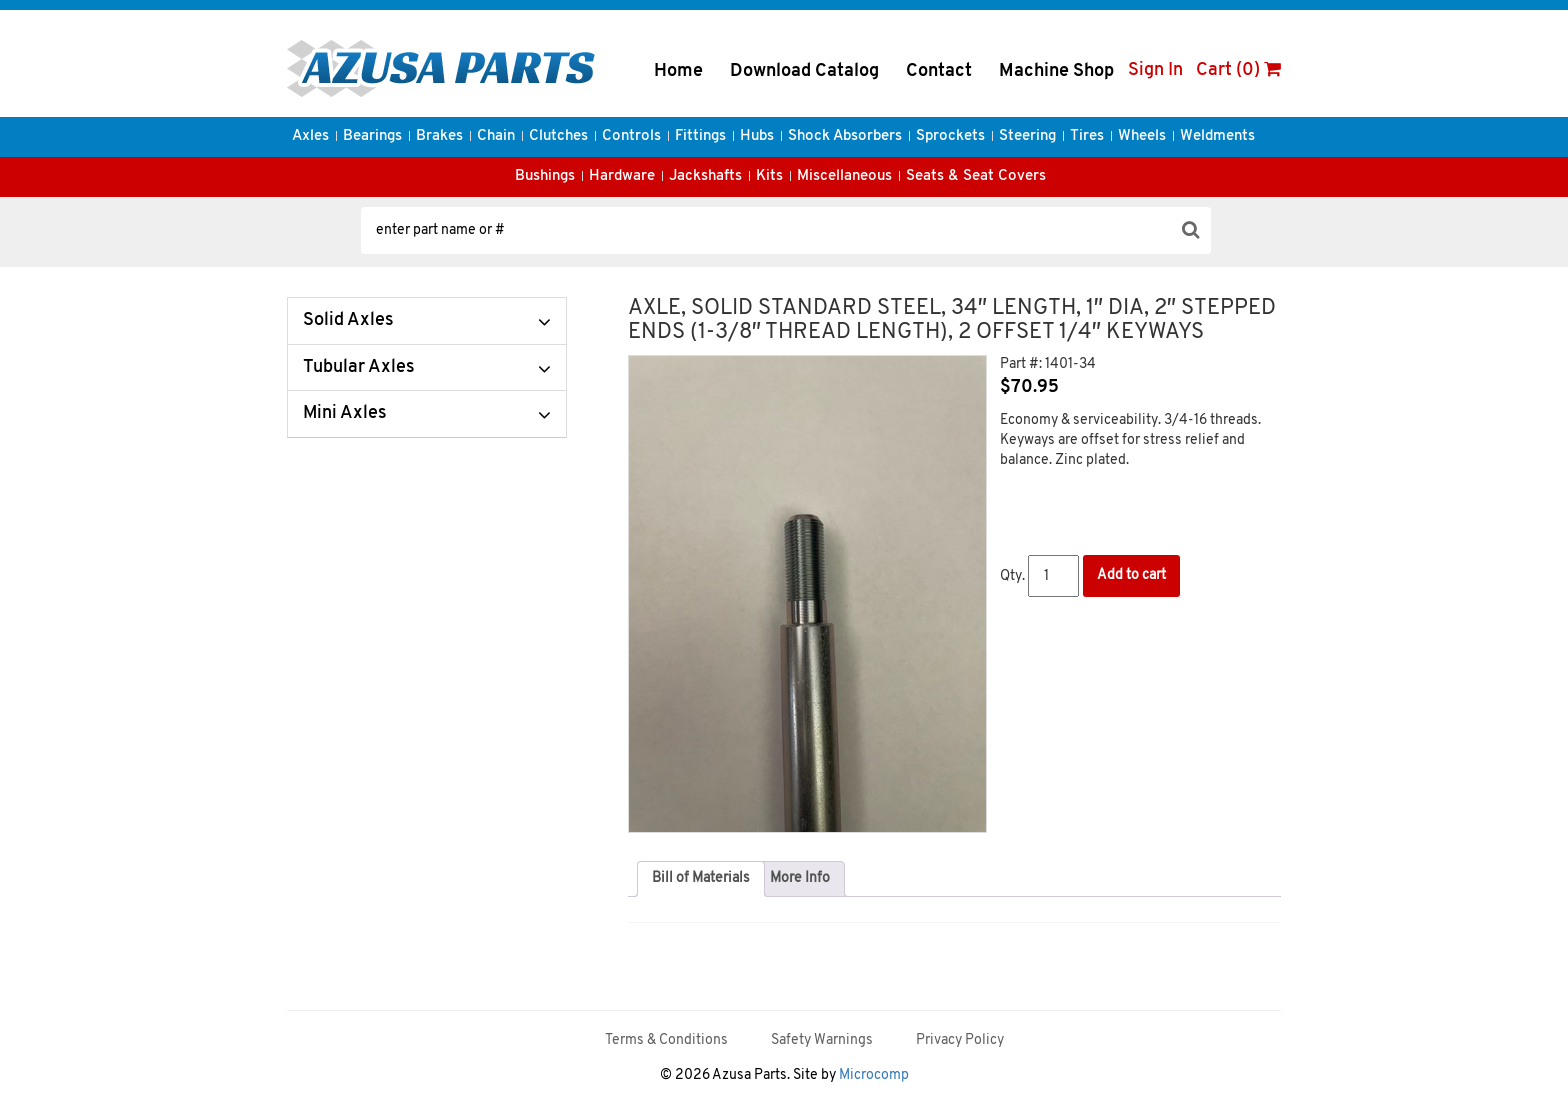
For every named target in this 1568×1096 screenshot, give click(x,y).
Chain (496, 136)
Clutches (558, 136)
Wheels (1142, 136)
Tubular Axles (359, 367)
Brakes (439, 136)
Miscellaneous (844, 176)
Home (678, 71)
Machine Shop (1056, 71)
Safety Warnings (822, 1040)
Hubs (757, 136)
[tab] (701, 879)
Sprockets (950, 136)
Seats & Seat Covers (976, 176)
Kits (769, 176)
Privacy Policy (960, 1040)
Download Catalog (804, 71)
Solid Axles (348, 320)
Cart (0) (1238, 70)
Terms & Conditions (666, 1040)
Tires (1087, 136)
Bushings (545, 176)
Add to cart (1131, 575)
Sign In (1155, 70)
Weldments (1217, 136)
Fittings (700, 136)
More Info (800, 878)
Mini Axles (345, 413)
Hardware (622, 176)
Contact (939, 71)
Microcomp (874, 1075)
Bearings (372, 136)
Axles (310, 136)
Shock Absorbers (845, 136)
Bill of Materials (701, 878)
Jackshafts (705, 176)
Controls (631, 136)
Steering (1027, 136)
